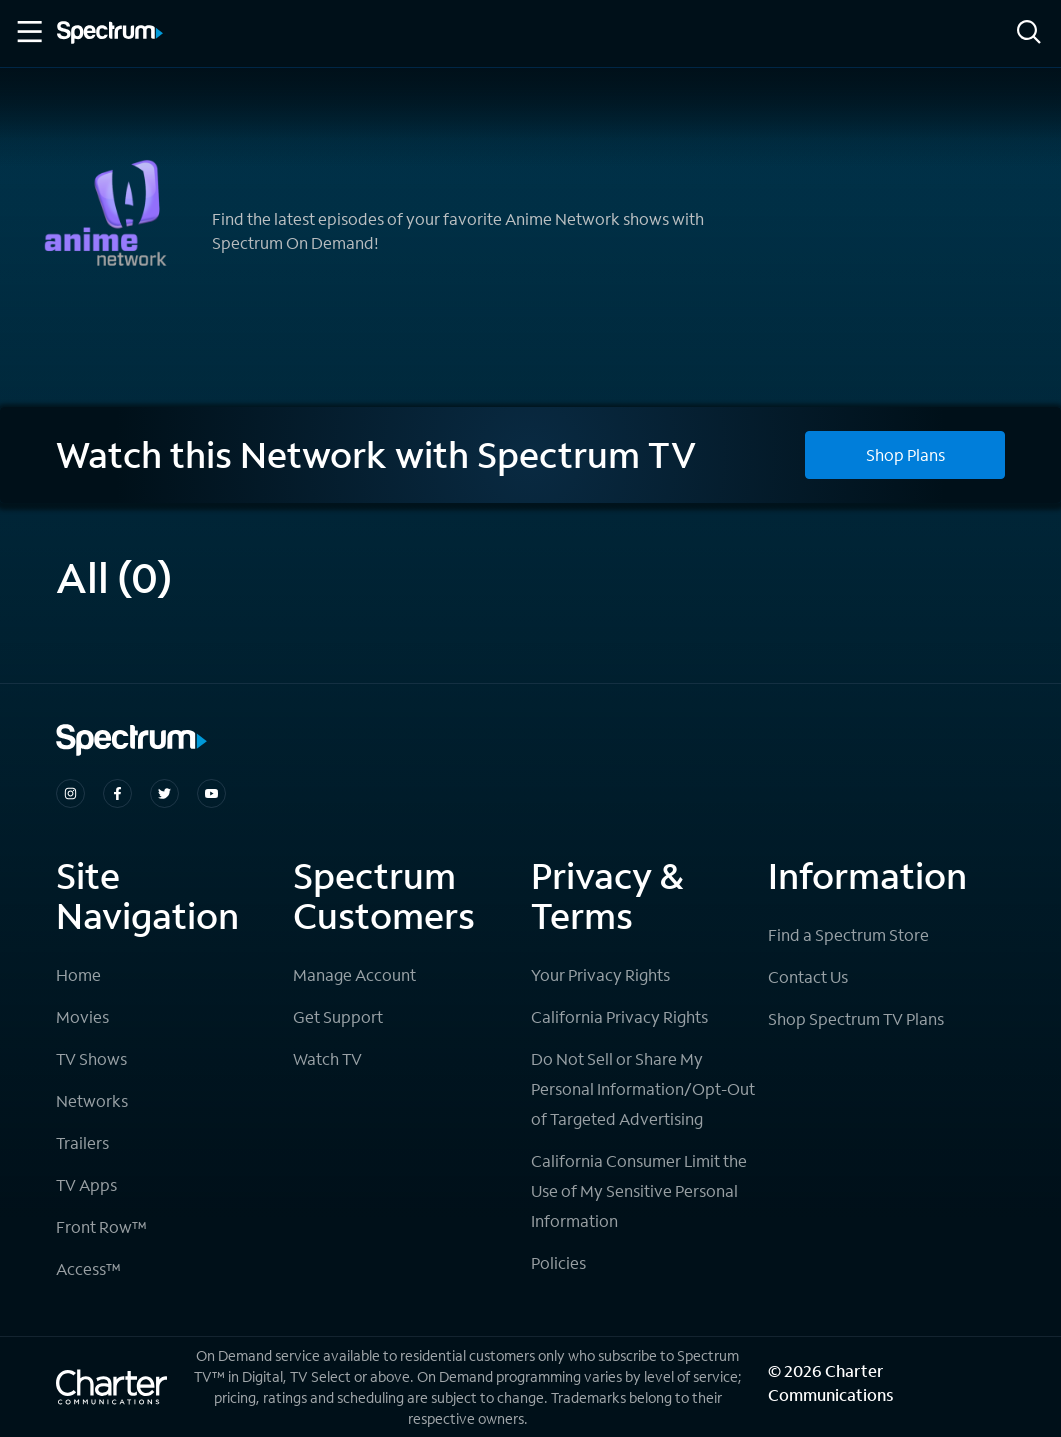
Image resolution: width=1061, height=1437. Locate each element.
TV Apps (86, 1184)
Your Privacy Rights (600, 974)
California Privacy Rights (619, 1016)
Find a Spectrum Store (848, 934)
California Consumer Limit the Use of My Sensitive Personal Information (639, 1190)
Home (78, 974)
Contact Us (808, 976)
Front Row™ (101, 1226)
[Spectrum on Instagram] (70, 793)
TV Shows (91, 1058)
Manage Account (354, 974)
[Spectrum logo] (110, 34)
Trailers (82, 1142)
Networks (92, 1100)
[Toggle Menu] (28, 32)
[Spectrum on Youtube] (211, 793)
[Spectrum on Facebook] (117, 793)
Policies (558, 1262)
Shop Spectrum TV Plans (856, 1018)
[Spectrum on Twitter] (164, 793)
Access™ (88, 1268)
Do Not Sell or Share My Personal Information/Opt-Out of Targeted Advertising (643, 1088)
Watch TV (327, 1058)
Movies (82, 1016)
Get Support (338, 1016)
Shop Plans (905, 454)
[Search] (1029, 33)
